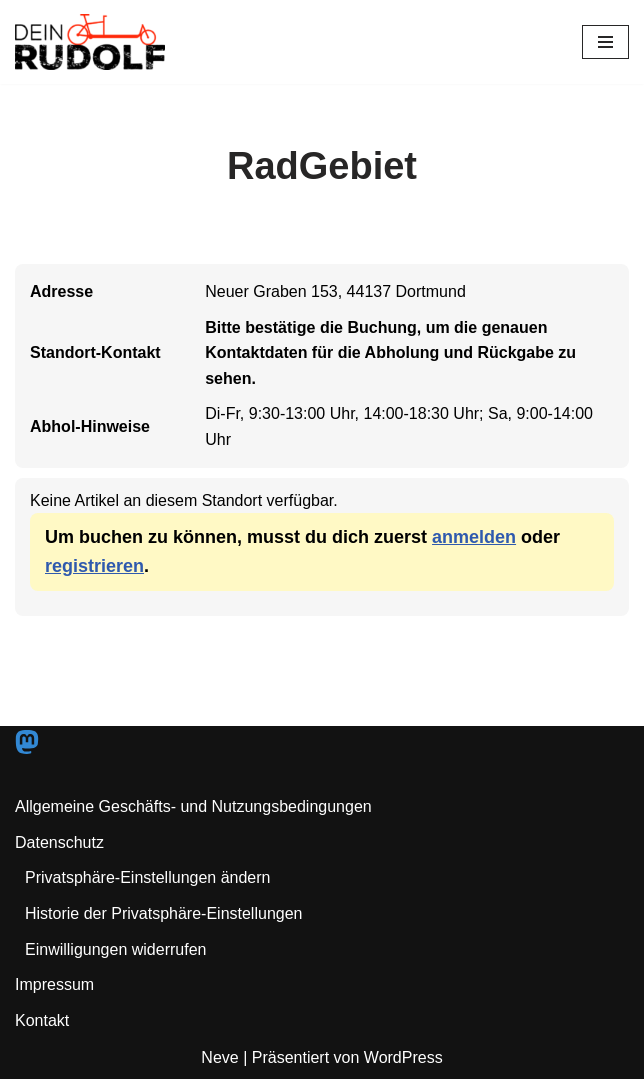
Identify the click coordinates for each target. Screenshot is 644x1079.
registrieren (94, 566)
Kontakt (42, 1020)
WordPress (403, 1057)
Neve (219, 1057)
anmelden (474, 537)
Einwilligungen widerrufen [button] (115, 949)
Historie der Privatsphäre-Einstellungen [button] (163, 913)
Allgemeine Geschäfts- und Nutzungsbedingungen (193, 806)
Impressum (54, 984)
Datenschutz (59, 842)
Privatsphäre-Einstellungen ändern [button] (147, 877)
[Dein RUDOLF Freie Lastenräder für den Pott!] (90, 42)
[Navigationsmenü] (605, 42)
